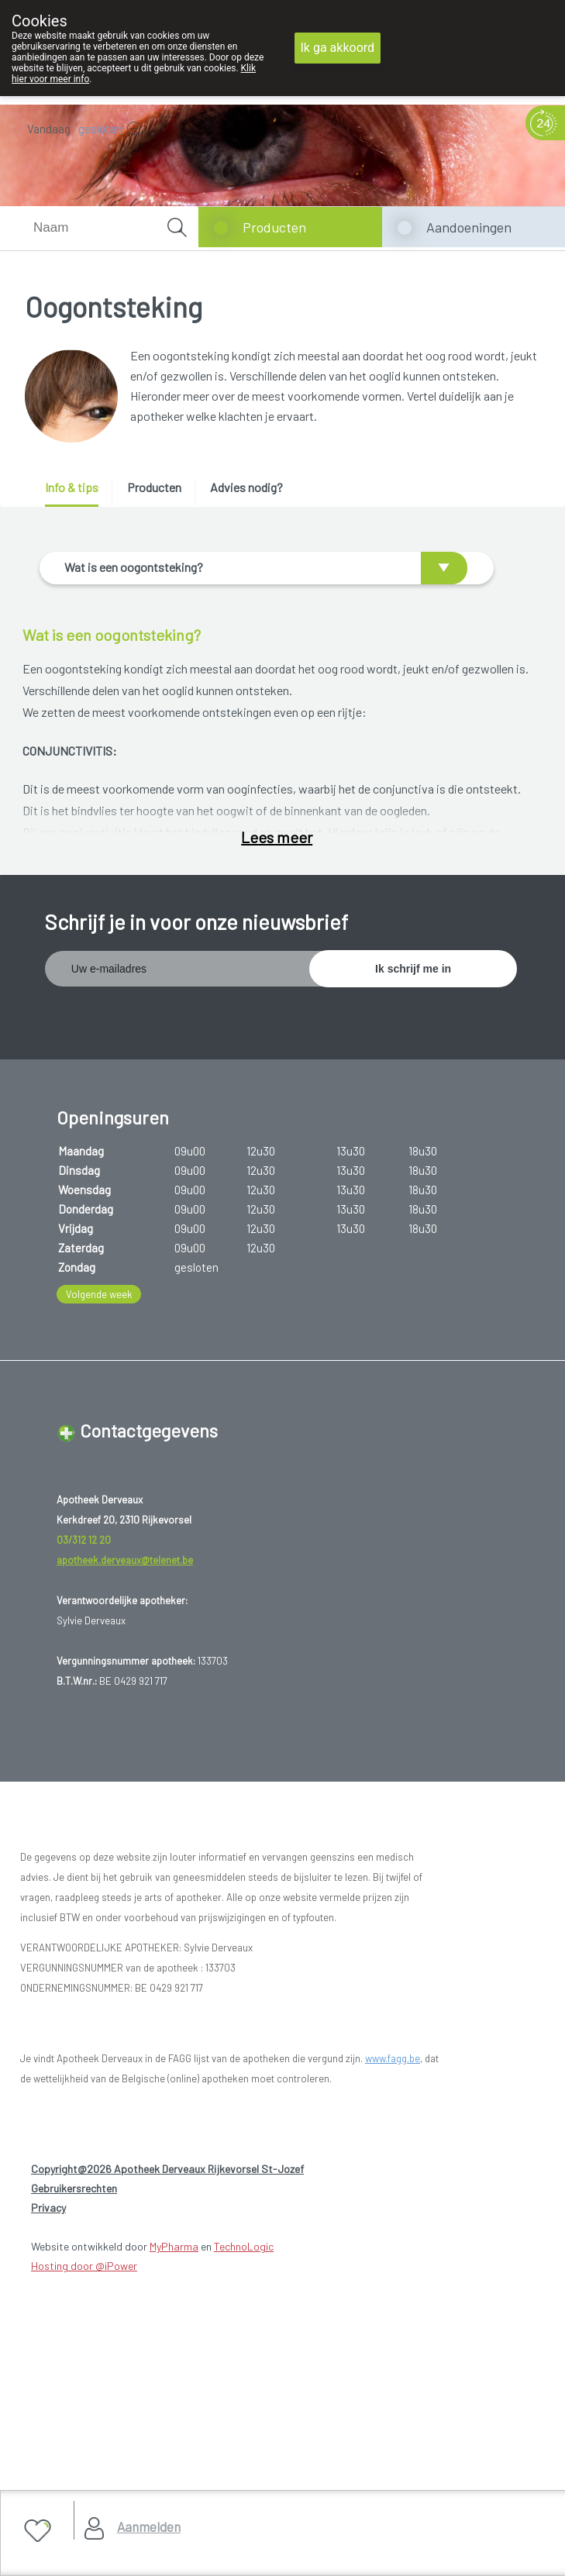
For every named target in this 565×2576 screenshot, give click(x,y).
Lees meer (276, 1199)
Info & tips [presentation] (71, 487)
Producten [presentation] (154, 487)
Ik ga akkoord (338, 47)
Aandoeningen (469, 227)
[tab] (77, 493)
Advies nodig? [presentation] (246, 487)
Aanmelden (149, 2526)
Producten (274, 227)
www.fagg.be (392, 2418)
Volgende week (99, 1654)
